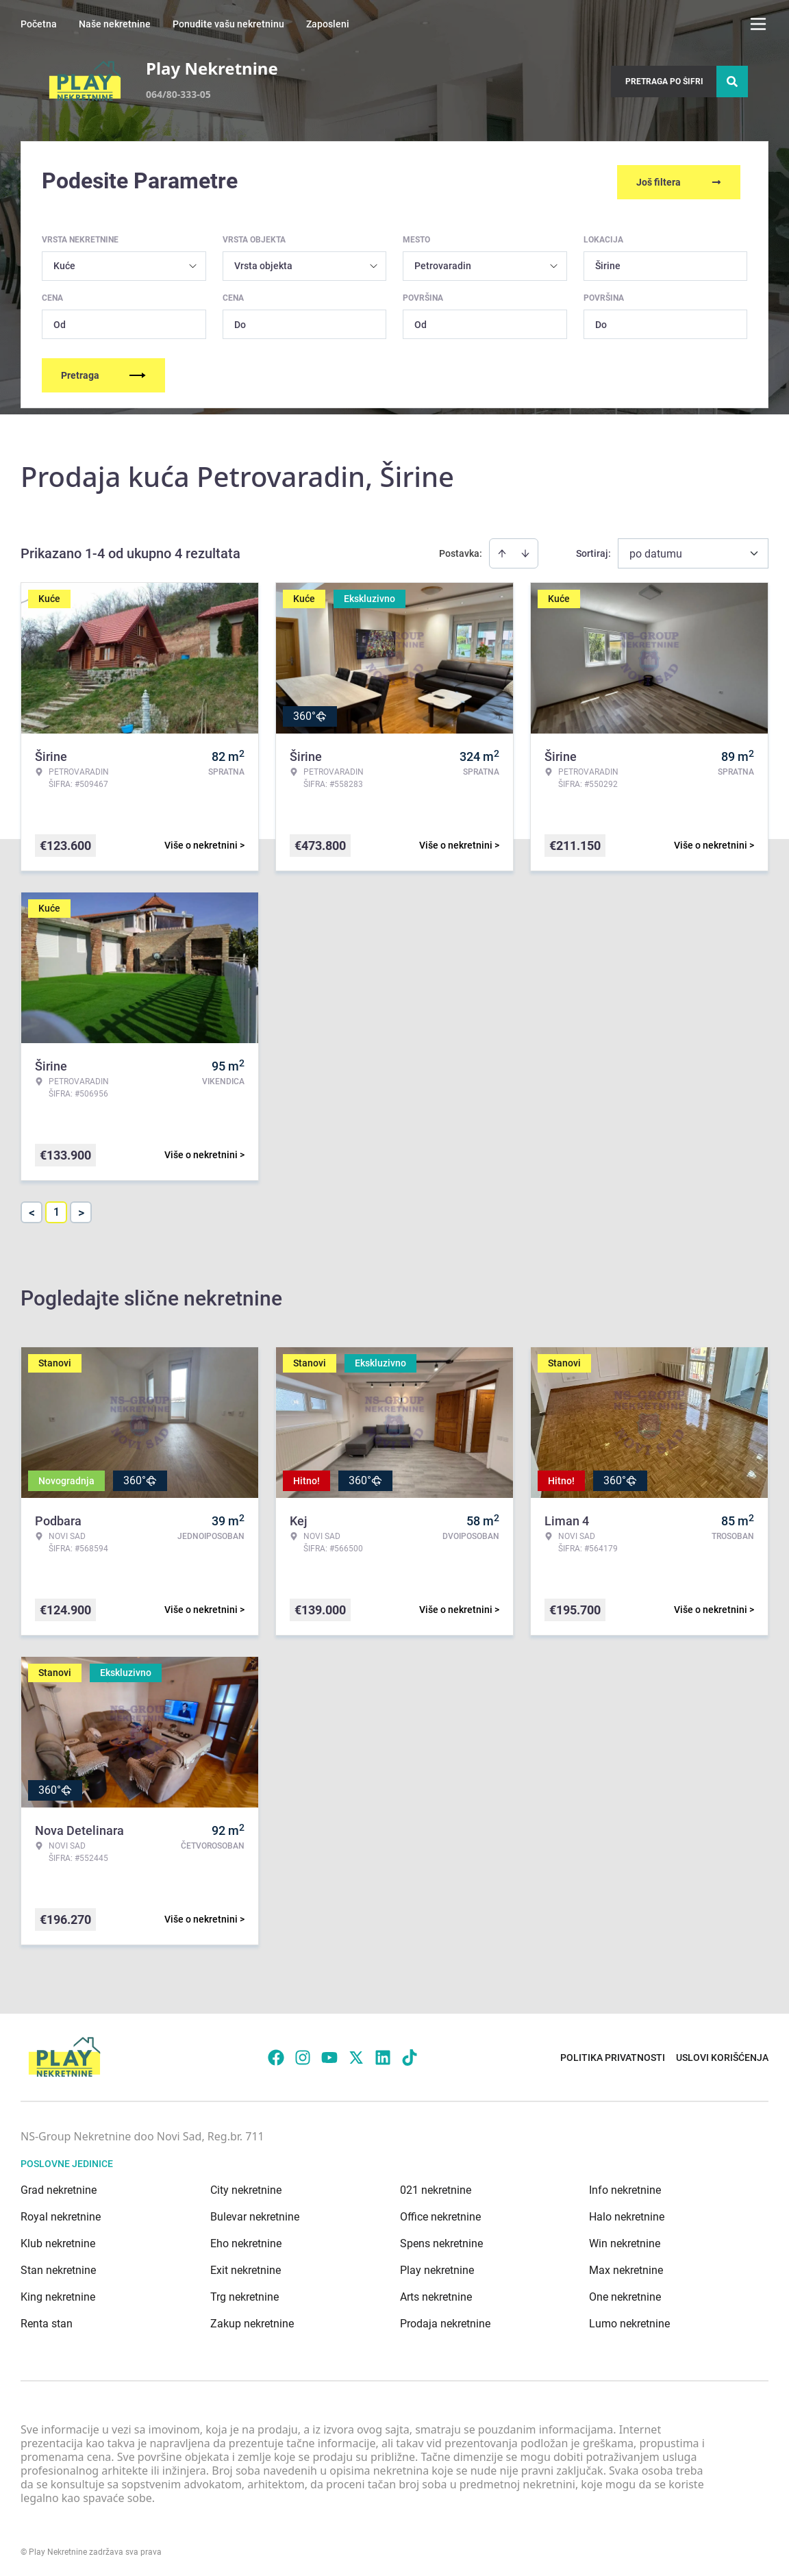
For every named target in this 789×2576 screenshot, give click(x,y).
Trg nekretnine (244, 2294)
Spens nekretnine (441, 2240)
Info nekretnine (625, 2187)
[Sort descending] (525, 550)
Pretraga (103, 372)
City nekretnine (245, 2187)
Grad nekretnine (59, 2187)
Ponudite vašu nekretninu (228, 23)
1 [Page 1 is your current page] (56, 1209)
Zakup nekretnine (252, 2320)
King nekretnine (58, 2294)
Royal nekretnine (61, 2214)
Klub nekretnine (58, 2240)
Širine (608, 263)
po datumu (655, 551)
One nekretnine (625, 2294)
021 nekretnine (435, 2187)
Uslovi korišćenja (722, 2054)
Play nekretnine (437, 2267)
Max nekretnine (626, 2267)
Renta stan (47, 2320)
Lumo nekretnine (629, 2320)
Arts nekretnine (436, 2294)
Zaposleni (327, 23)
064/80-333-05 (178, 94)
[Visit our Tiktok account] (409, 2055)
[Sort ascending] (502, 550)
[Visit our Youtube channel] (329, 2055)
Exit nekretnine (245, 2267)
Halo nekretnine (626, 2214)
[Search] (732, 81)
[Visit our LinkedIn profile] (383, 2055)
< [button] (32, 1210)
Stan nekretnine (58, 2267)
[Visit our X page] (356, 2055)
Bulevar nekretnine (254, 2214)
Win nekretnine (624, 2240)
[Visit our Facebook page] (276, 2055)
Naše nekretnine (115, 23)
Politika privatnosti (612, 2054)
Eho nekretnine (245, 2240)
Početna (39, 23)
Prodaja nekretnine (445, 2320)
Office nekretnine (440, 2214)
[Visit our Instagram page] (303, 2055)
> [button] (81, 1210)
